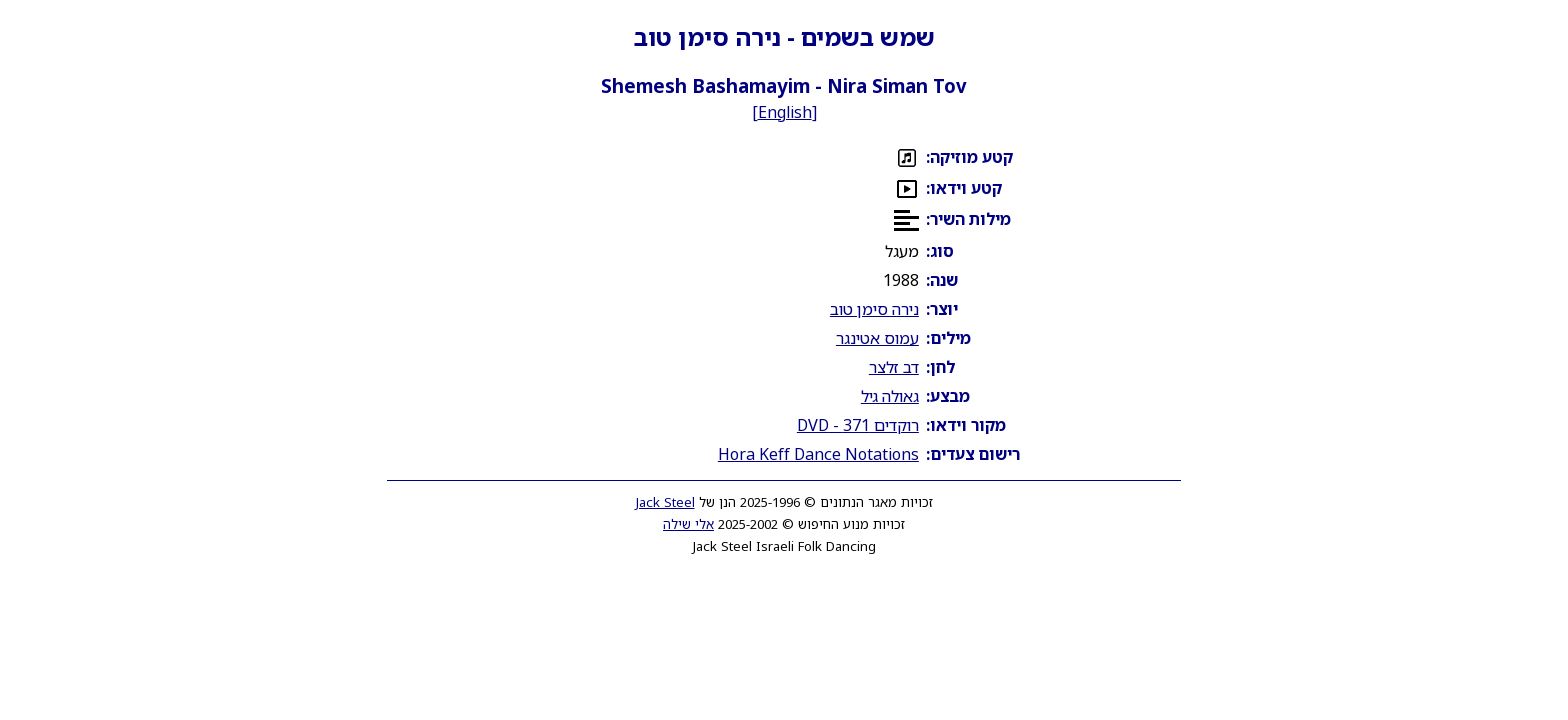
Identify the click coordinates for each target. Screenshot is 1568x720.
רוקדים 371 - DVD (858, 425)
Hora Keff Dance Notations (818, 454)
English (785, 112)
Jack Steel (665, 502)
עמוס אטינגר (877, 338)
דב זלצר (894, 367)
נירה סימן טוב (874, 309)
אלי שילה (688, 524)
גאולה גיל (890, 396)
